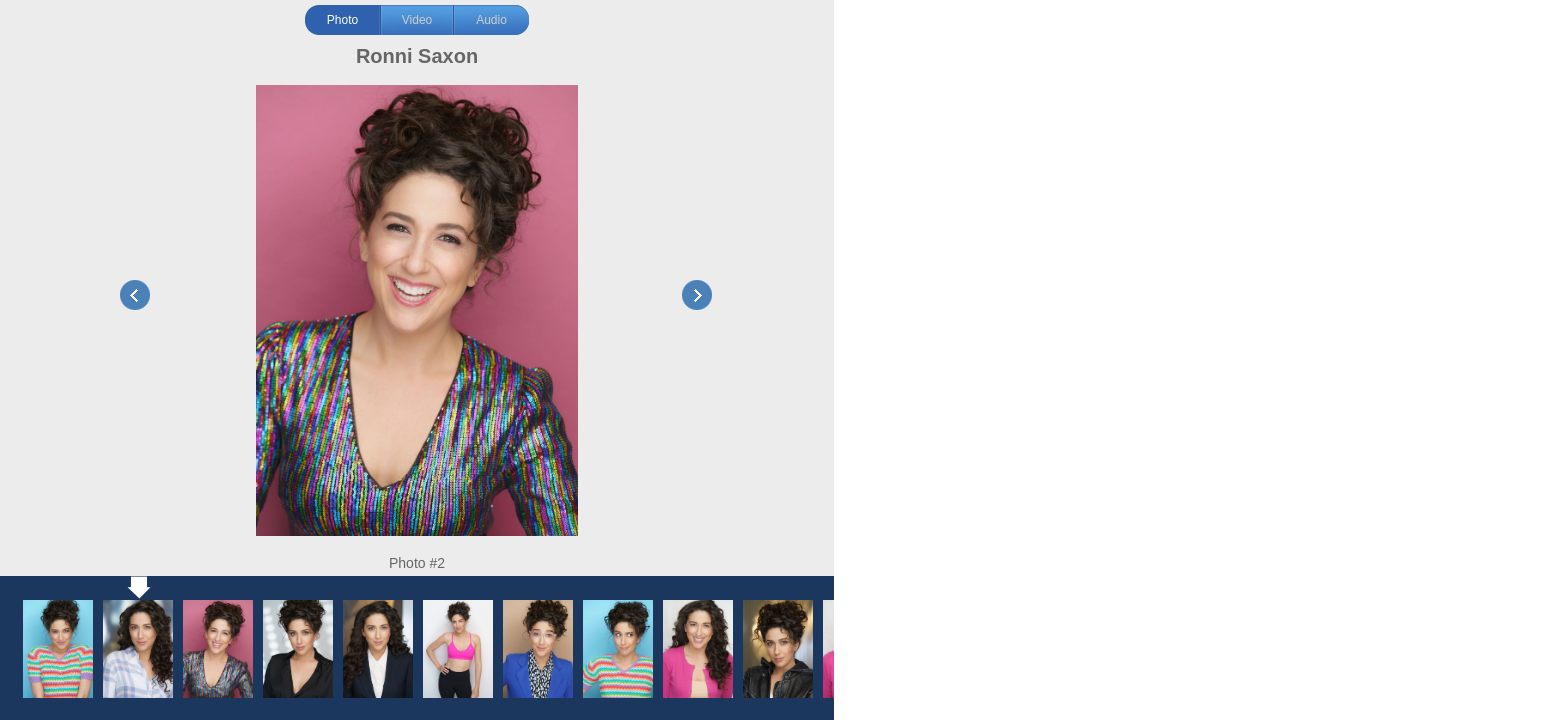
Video (417, 20)
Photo (342, 20)
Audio (491, 20)
